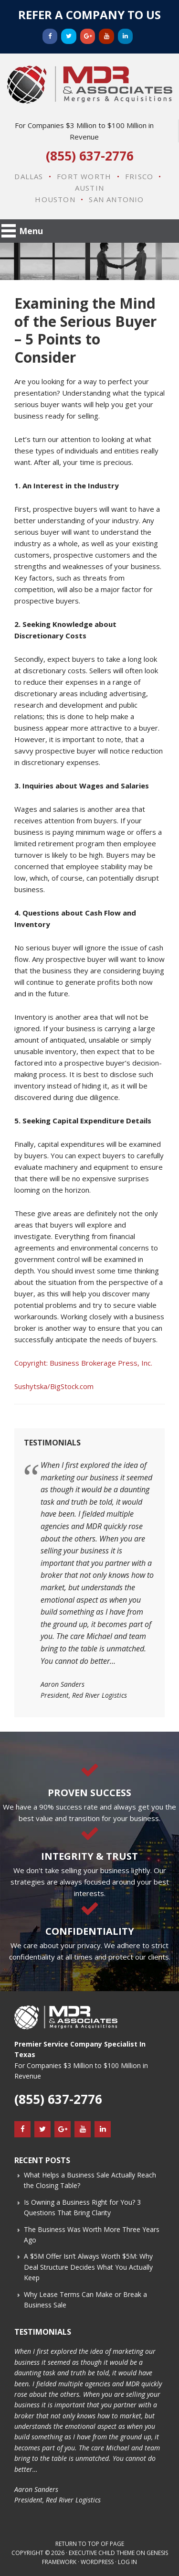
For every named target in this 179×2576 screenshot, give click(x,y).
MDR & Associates (89, 84)
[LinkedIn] (125, 36)
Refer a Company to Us (89, 14)
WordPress (97, 2562)
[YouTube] (106, 36)
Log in (127, 2562)
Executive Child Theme (102, 2553)
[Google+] (87, 36)
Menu (31, 231)
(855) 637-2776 (90, 155)
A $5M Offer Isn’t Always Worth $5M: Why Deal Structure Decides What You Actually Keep (88, 2267)
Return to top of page (89, 2544)
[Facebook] (50, 36)
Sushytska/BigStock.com (54, 1386)
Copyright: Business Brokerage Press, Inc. (83, 1363)
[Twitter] (68, 36)
